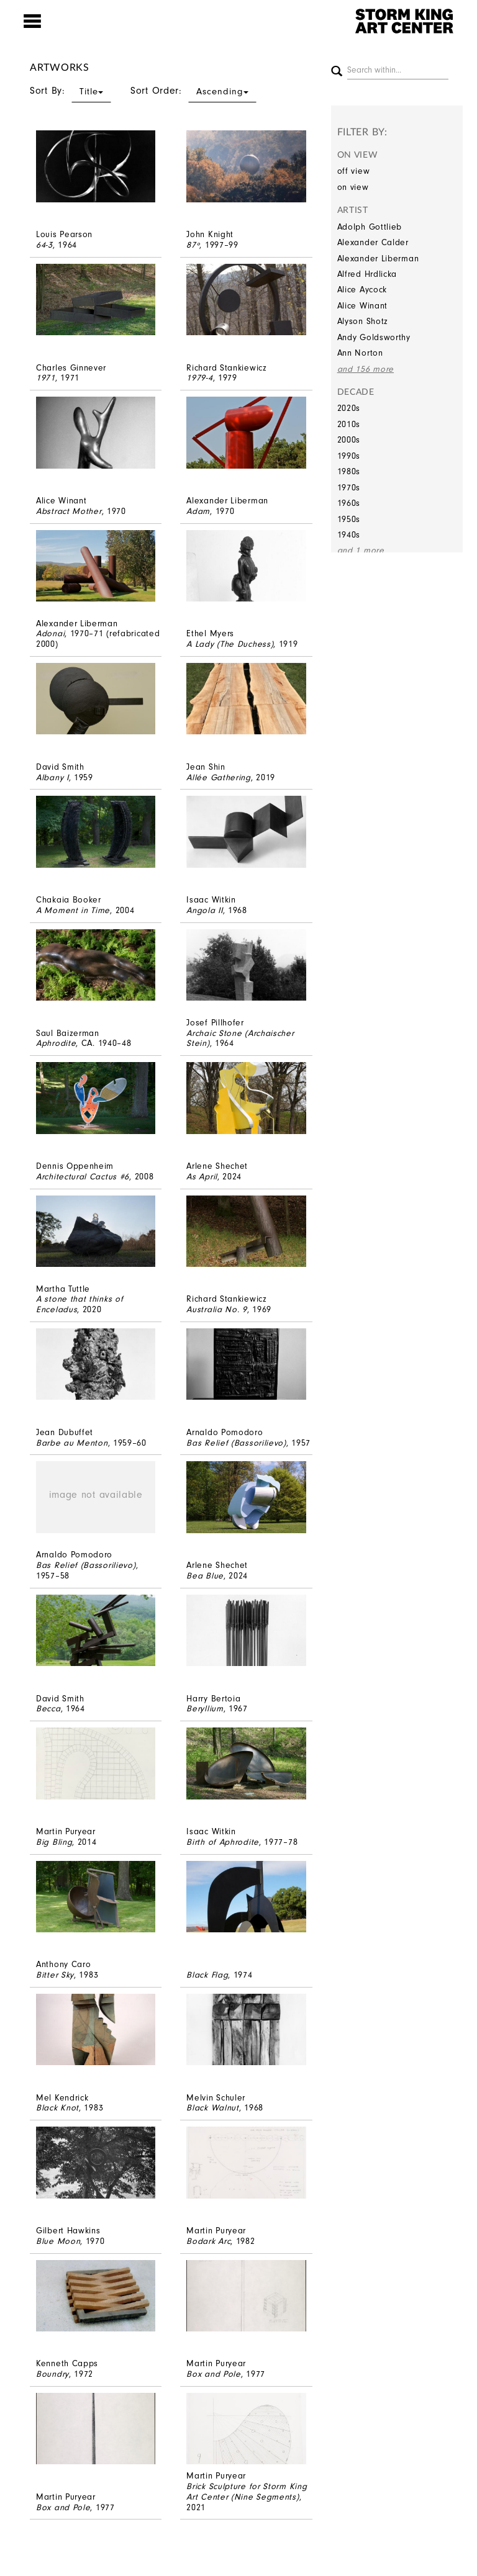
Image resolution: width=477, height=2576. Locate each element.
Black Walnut (212, 2107)
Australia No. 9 (216, 1309)
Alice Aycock (362, 289)
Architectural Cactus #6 (82, 1176)
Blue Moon (58, 2241)
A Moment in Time (73, 910)
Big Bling (54, 1842)
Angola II (204, 910)
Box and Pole (213, 2374)
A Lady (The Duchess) (229, 644)
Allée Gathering (218, 777)
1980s (349, 471)
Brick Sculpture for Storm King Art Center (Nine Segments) (246, 2491)
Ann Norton (360, 353)
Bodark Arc (208, 2241)
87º (192, 245)
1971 (45, 377)
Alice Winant (362, 305)
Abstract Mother (69, 511)
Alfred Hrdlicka (367, 274)
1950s (349, 519)
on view (353, 187)
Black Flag (207, 1975)
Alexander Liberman (378, 258)
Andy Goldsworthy (374, 337)
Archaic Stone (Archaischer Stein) (240, 1038)
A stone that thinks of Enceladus (79, 1304)
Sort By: (70, 90)
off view (353, 171)
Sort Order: (193, 90)
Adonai (50, 633)
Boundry (52, 2374)
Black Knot (57, 2107)
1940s (349, 534)
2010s (349, 424)
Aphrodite (56, 1043)
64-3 (44, 245)
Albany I (52, 777)
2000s (349, 440)
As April (201, 1176)
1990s (349, 456)
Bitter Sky (55, 1975)
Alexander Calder (373, 242)
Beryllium (204, 1708)
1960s (349, 503)
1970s (349, 487)
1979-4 (199, 377)
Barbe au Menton (72, 1443)
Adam (198, 511)
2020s (349, 408)
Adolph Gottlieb (369, 227)
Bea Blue (205, 1575)
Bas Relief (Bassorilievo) (236, 1443)
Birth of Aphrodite (222, 1842)
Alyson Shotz (362, 321)
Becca (48, 1708)
